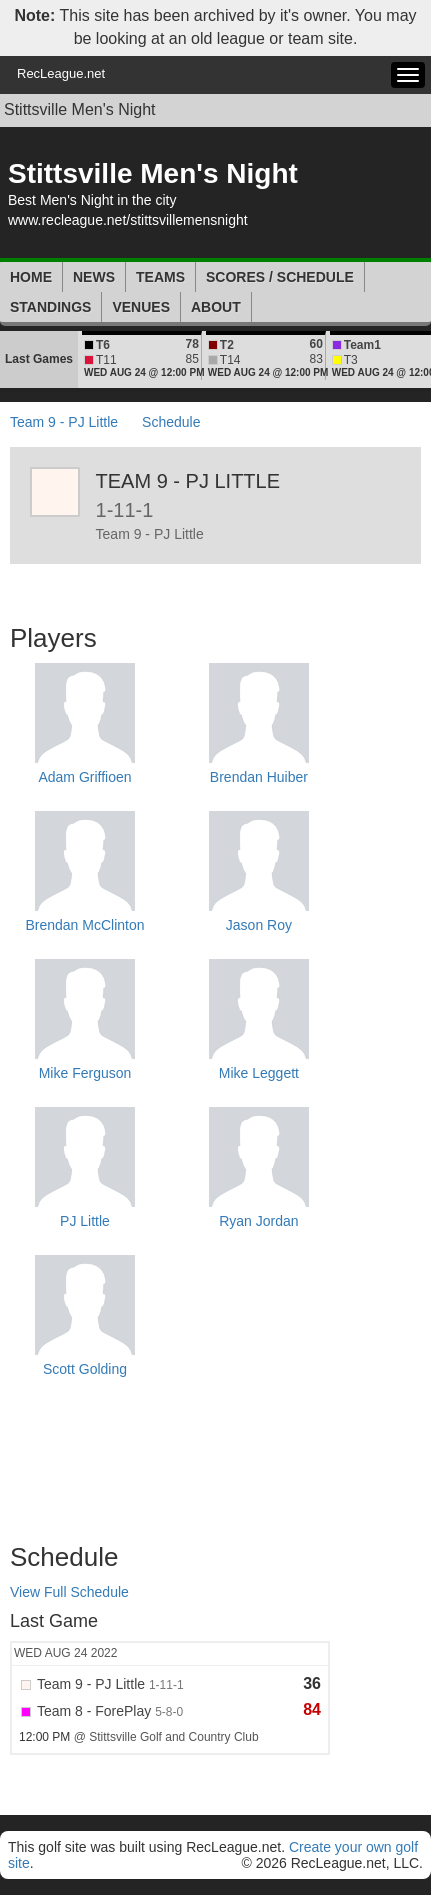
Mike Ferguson (85, 1073)
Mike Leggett (259, 1073)
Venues (141, 307)
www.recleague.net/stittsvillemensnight (128, 220)
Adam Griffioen (84, 777)
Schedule (171, 422)
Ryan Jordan (258, 1221)
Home (31, 277)
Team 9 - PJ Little (64, 422)
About (216, 307)
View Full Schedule (69, 1592)
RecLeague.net (61, 73)
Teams (160, 277)
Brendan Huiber (259, 777)
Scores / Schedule (280, 277)
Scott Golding (85, 1369)
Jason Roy (259, 925)
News (94, 277)
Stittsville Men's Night (80, 109)
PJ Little (85, 1221)
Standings (50, 307)
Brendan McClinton (84, 925)
